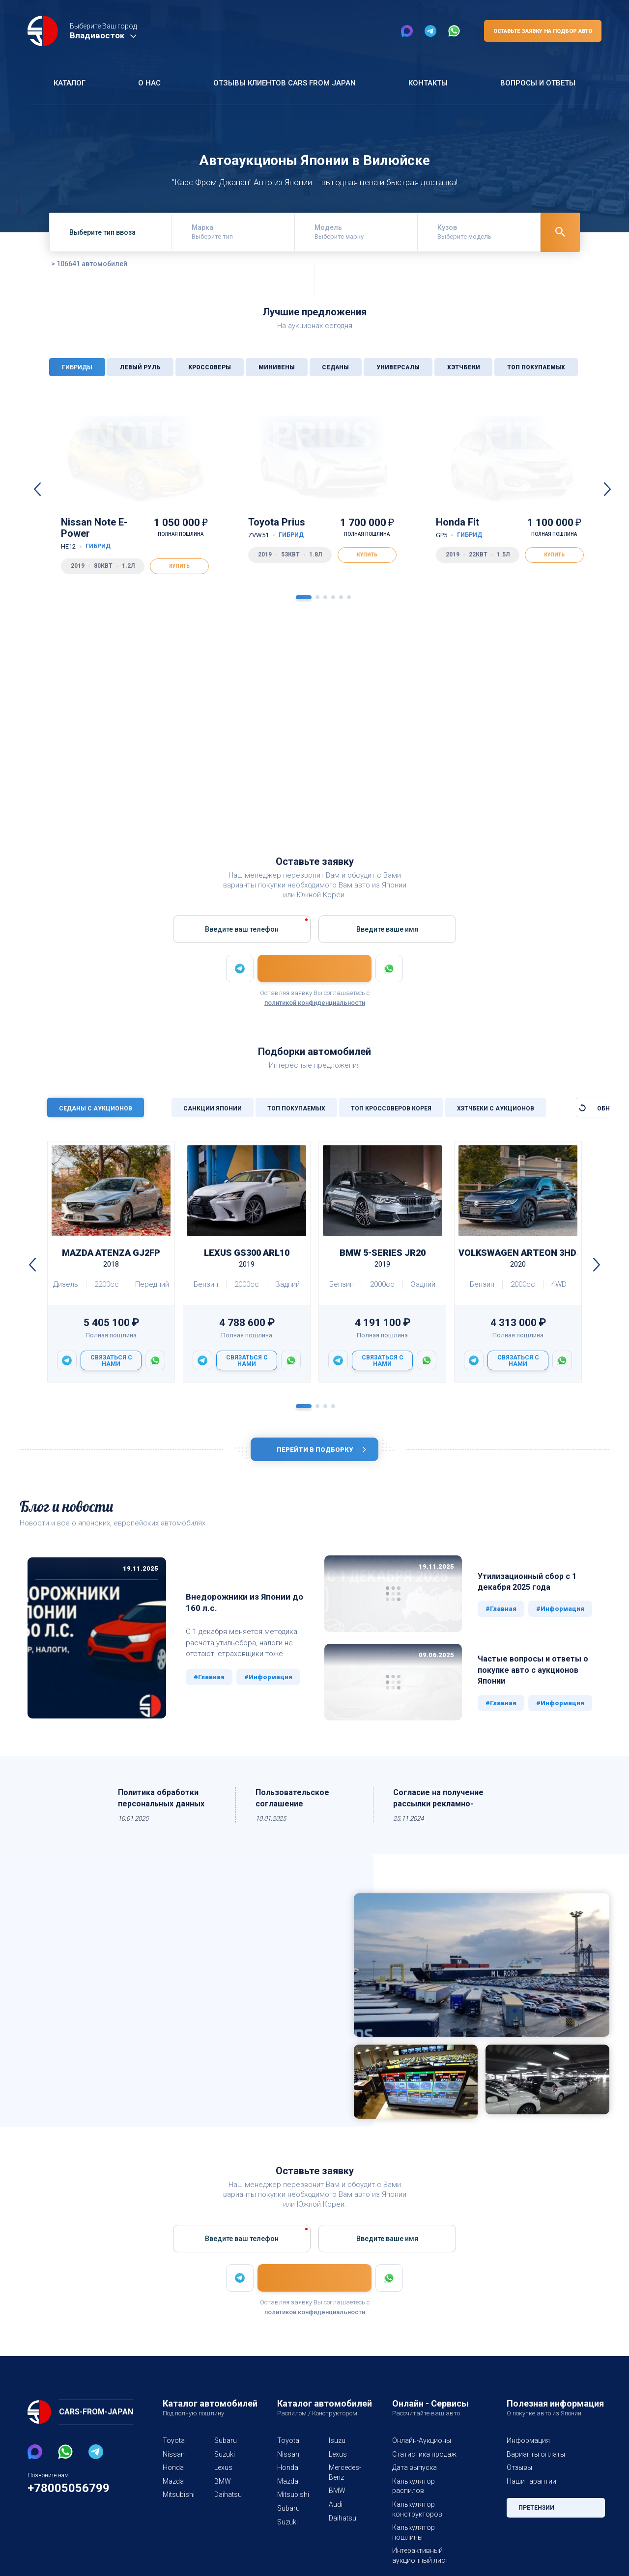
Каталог (69, 83)
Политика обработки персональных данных (163, 1802)
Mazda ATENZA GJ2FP (111, 1258)
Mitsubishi (177, 2499)
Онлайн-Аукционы (421, 2445)
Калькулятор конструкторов (415, 2504)
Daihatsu (227, 2499)
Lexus (223, 2472)
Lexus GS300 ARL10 (246, 1258)
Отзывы (519, 2472)
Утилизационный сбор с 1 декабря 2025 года (528, 1586)
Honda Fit (459, 528)
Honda (173, 2472)
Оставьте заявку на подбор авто (540, 31)
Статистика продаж (423, 2459)
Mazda (173, 2486)
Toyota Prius (277, 528)
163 (294, 755)
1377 (441, 743)
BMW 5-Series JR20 (382, 1258)
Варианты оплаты (535, 2459)
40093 (138, 730)
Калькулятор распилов (428, 2486)
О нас (147, 83)
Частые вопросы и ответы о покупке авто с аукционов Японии (533, 1675)
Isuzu (337, 2445)
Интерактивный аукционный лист (419, 2540)
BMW (222, 2486)
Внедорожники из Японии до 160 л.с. (231, 1607)
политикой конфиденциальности (314, 1002)
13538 (439, 730)
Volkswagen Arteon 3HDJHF (517, 1258)
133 (143, 743)
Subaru (225, 2445)
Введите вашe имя (387, 929)
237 (594, 755)
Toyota (173, 2445)
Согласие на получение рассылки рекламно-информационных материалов (439, 1803)
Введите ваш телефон (242, 929)
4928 (592, 730)
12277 (289, 730)
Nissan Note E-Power (107, 534)
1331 (291, 743)
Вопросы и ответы (536, 83)
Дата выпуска (413, 2472)
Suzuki (224, 2459)
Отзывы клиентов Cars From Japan (283, 83)
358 (594, 743)
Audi (336, 2509)
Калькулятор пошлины (428, 2522)
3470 (141, 755)
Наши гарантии (531, 2486)
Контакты (427, 83)
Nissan (173, 2459)
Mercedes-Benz (343, 2477)
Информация (528, 2445)
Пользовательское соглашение (292, 1802)
